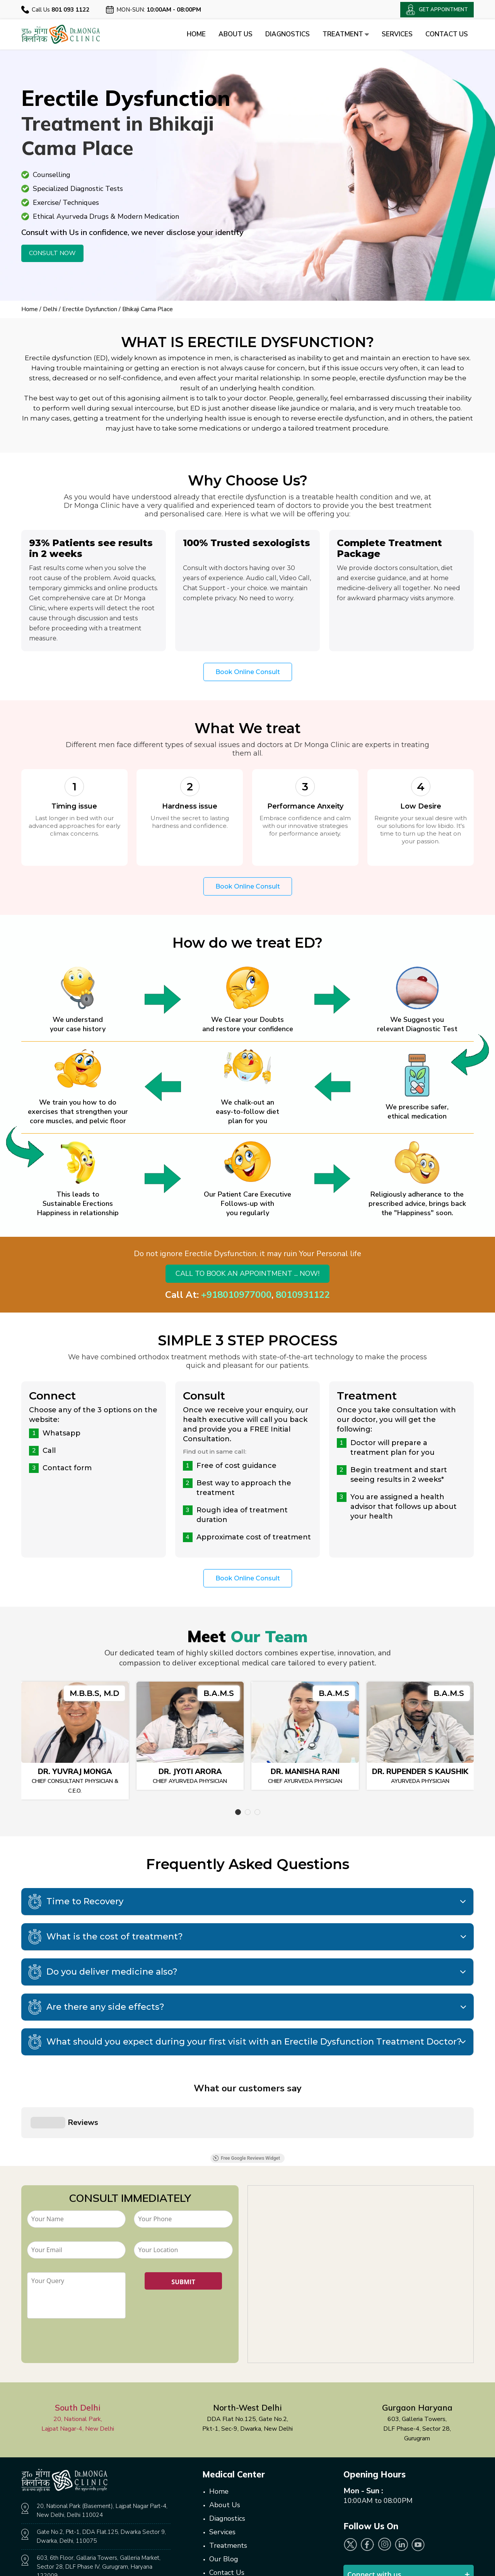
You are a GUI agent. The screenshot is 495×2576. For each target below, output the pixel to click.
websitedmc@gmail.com (72, 2526)
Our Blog (223, 2475)
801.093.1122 (81, 2513)
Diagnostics (287, 34)
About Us (235, 34)
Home (196, 34)
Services (397, 34)
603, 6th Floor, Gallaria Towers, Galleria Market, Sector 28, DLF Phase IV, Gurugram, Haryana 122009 (98, 2483)
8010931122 (303, 1295)
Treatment (346, 34)
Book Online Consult (247, 672)
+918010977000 (236, 1295)
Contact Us (446, 34)
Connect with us (374, 2491)
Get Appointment (249, 2535)
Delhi (50, 309)
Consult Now (52, 253)
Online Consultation (240, 2502)
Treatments (228, 2462)
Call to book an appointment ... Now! (247, 1273)
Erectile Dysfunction (89, 309)
